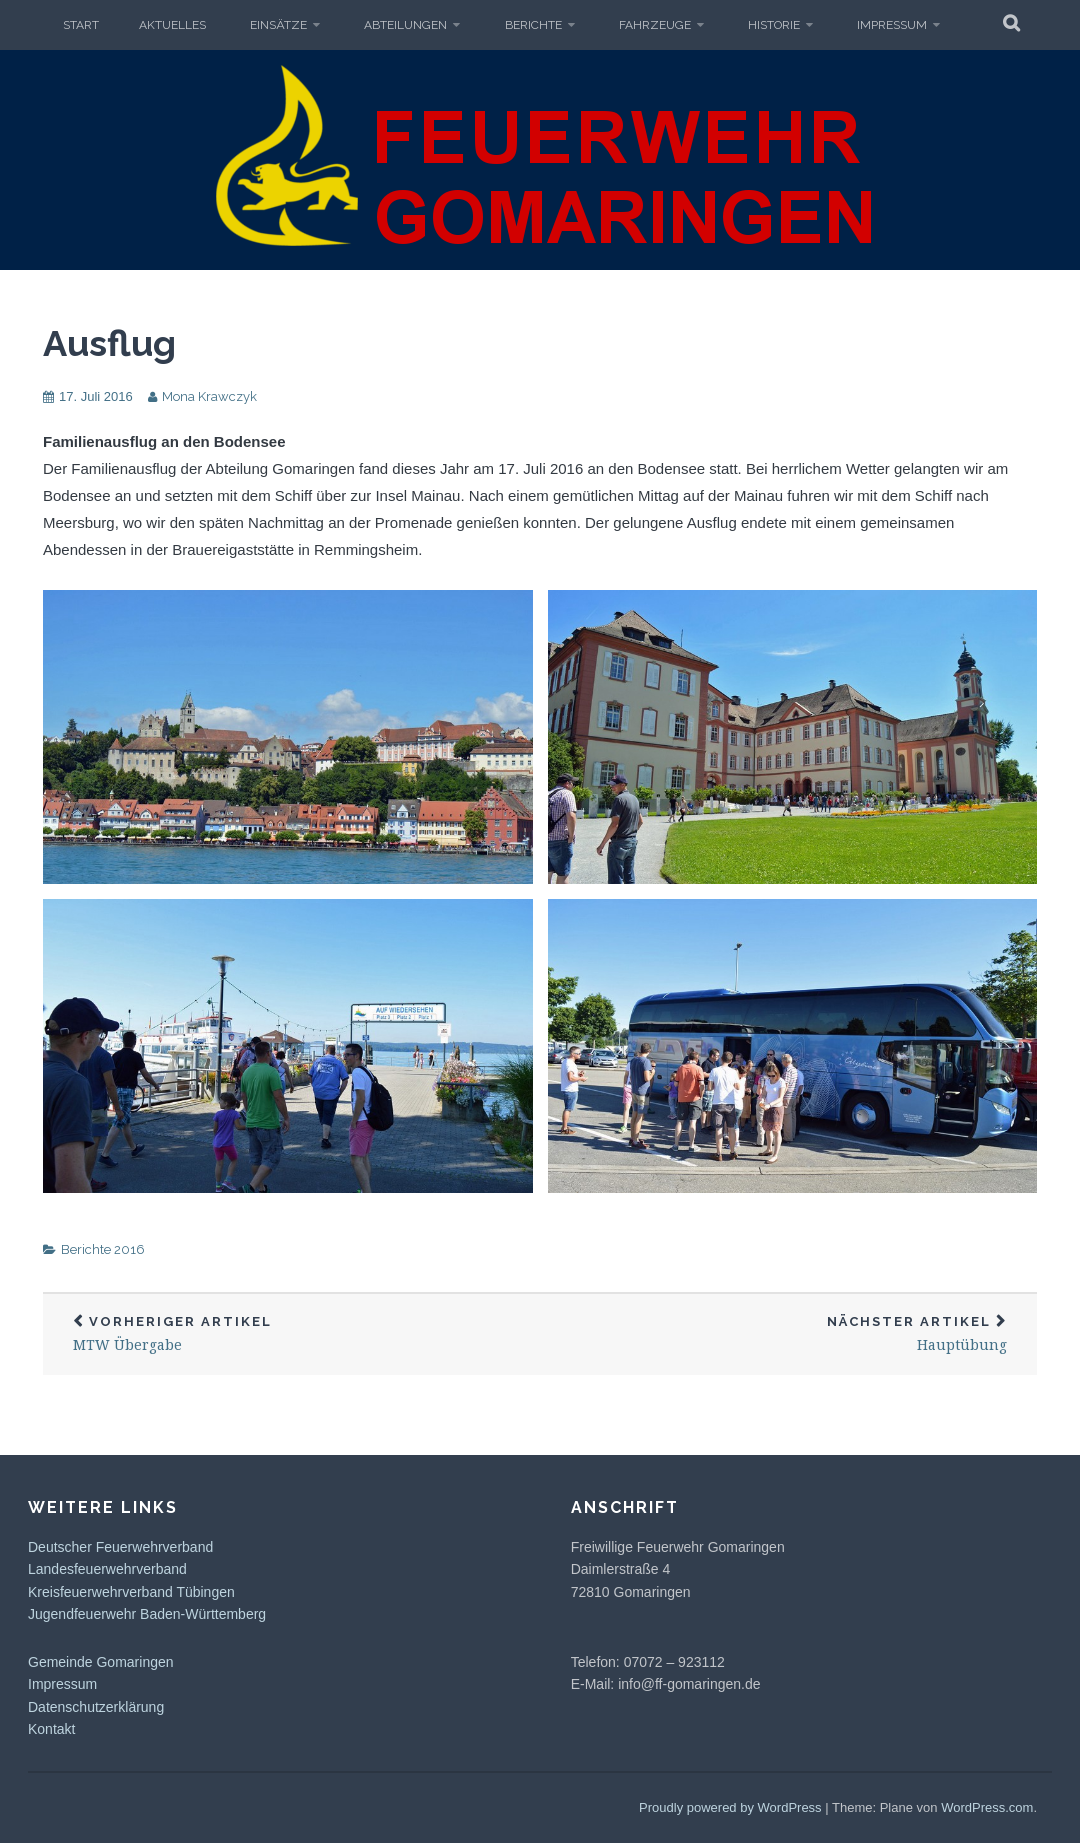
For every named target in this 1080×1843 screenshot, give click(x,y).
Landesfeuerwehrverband (107, 1569)
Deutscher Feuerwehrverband (120, 1547)
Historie (774, 25)
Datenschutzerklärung (96, 1707)
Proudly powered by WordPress (730, 1807)
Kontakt (51, 1729)
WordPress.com (987, 1807)
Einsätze (278, 25)
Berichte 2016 (103, 1249)
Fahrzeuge (655, 25)
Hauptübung (788, 1334)
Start (81, 25)
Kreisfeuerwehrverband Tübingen (131, 1592)
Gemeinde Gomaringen (101, 1662)
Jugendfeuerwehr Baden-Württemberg (147, 1614)
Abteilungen (405, 25)
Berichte (533, 25)
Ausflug (109, 343)
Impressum (892, 25)
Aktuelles (172, 25)
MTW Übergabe (291, 1334)
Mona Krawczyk (209, 396)
